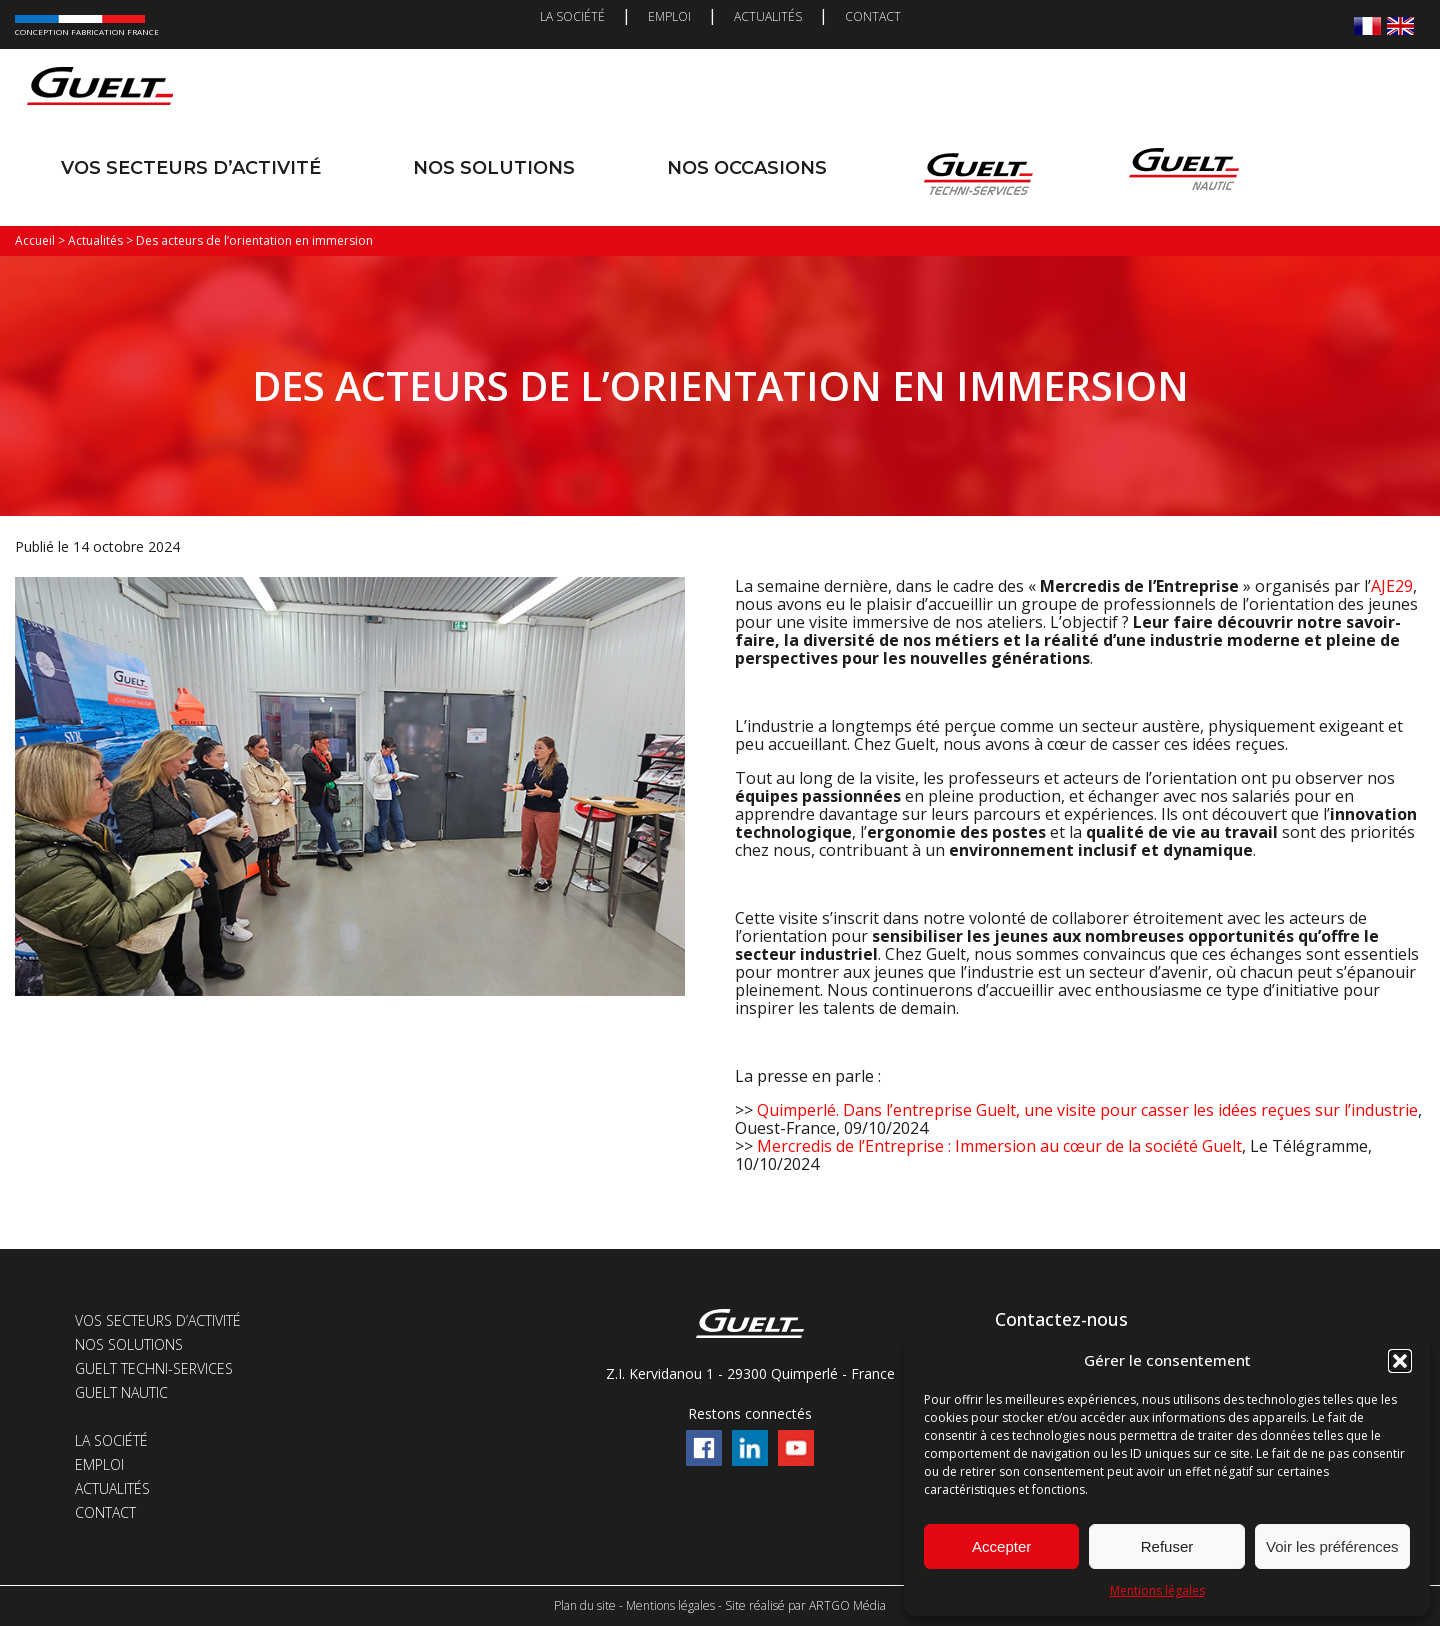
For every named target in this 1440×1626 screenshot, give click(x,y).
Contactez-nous (1061, 1319)
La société (572, 16)
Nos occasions (747, 168)
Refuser (1167, 1546)
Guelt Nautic (121, 1392)
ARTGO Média (847, 1605)
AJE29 (1392, 586)
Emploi (669, 16)
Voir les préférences (1332, 1546)
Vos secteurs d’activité (191, 168)
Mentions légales (1157, 1590)
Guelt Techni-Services (154, 1368)
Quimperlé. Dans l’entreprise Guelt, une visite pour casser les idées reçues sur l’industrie (1087, 1110)
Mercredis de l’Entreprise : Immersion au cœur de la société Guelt (999, 1146)
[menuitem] (1367, 25)
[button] (1400, 1361)
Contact (873, 16)
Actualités (768, 16)
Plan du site (585, 1605)
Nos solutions (494, 168)
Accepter (1001, 1546)
